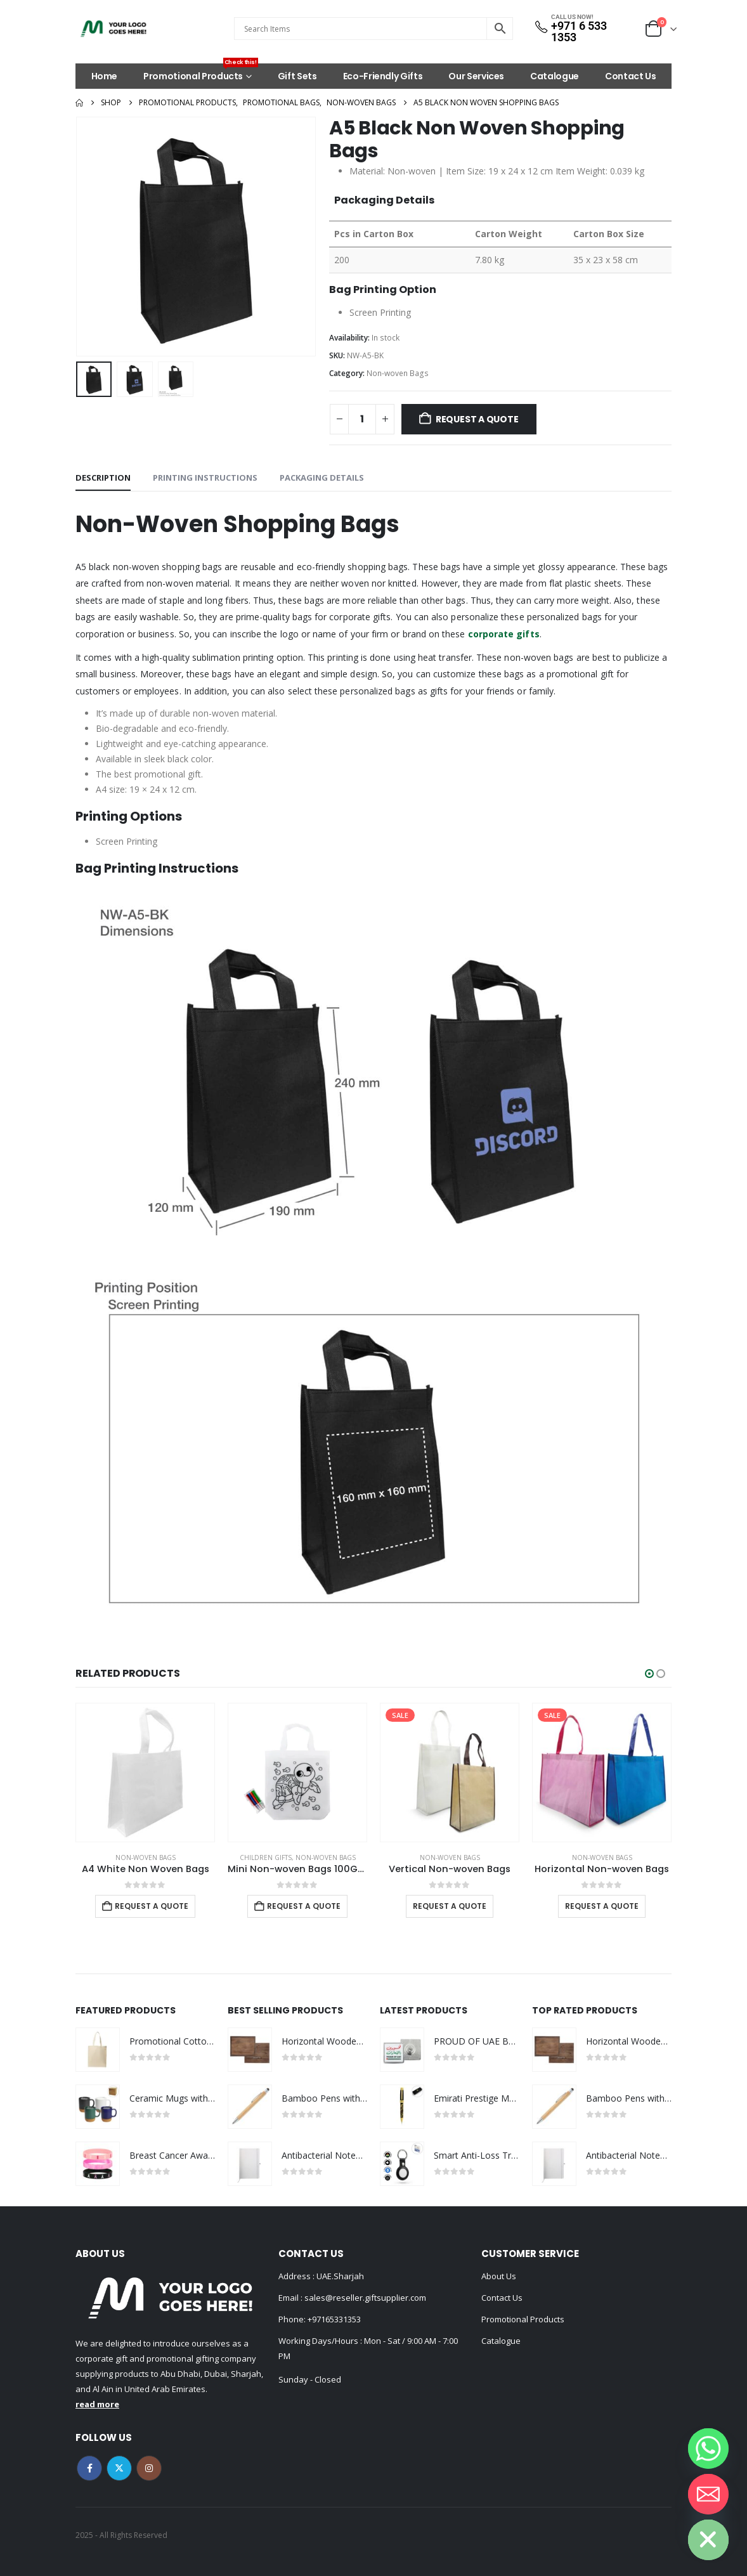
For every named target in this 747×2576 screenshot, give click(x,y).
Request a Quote (477, 419)
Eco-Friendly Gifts (383, 76)
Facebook (89, 2468)
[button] (649, 1673)
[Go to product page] (145, 1772)
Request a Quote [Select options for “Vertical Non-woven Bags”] (449, 1906)
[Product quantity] (362, 419)
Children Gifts (266, 1857)
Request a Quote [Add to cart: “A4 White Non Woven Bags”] (151, 1906)
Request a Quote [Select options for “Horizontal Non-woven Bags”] (602, 1906)
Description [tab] (103, 477)
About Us (498, 2276)
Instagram (149, 2468)
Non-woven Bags (398, 373)
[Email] (708, 2494)
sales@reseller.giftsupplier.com (364, 2297)
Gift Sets (297, 76)
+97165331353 (334, 2319)
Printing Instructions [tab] (205, 477)
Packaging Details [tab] (322, 477)
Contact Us (630, 76)
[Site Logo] (113, 28)
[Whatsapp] (708, 2448)
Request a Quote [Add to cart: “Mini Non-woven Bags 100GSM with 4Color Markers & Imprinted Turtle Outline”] (304, 1906)
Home (104, 76)
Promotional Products (200, 72)
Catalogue (554, 76)
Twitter (119, 2468)
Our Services (476, 76)
